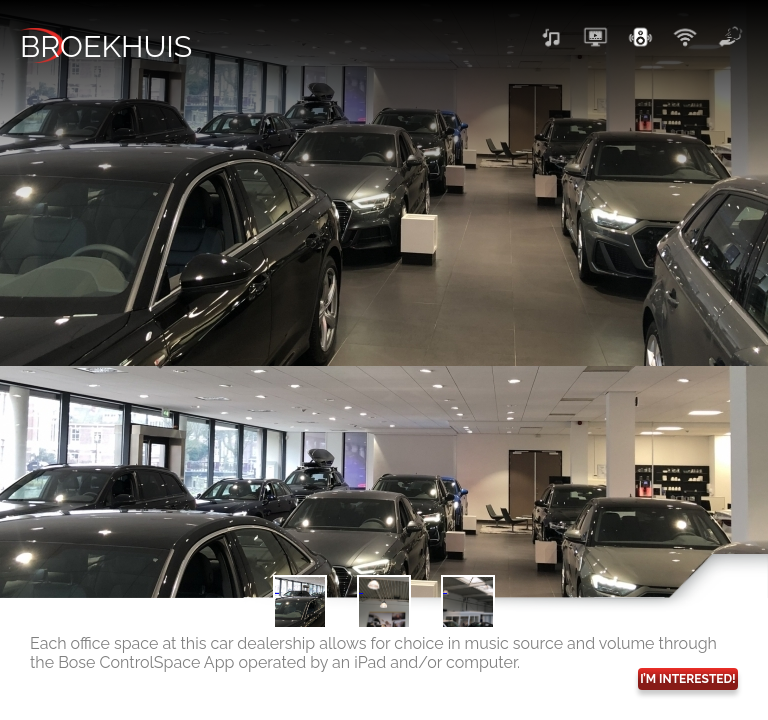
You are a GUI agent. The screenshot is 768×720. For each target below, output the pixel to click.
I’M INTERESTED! (688, 679)
